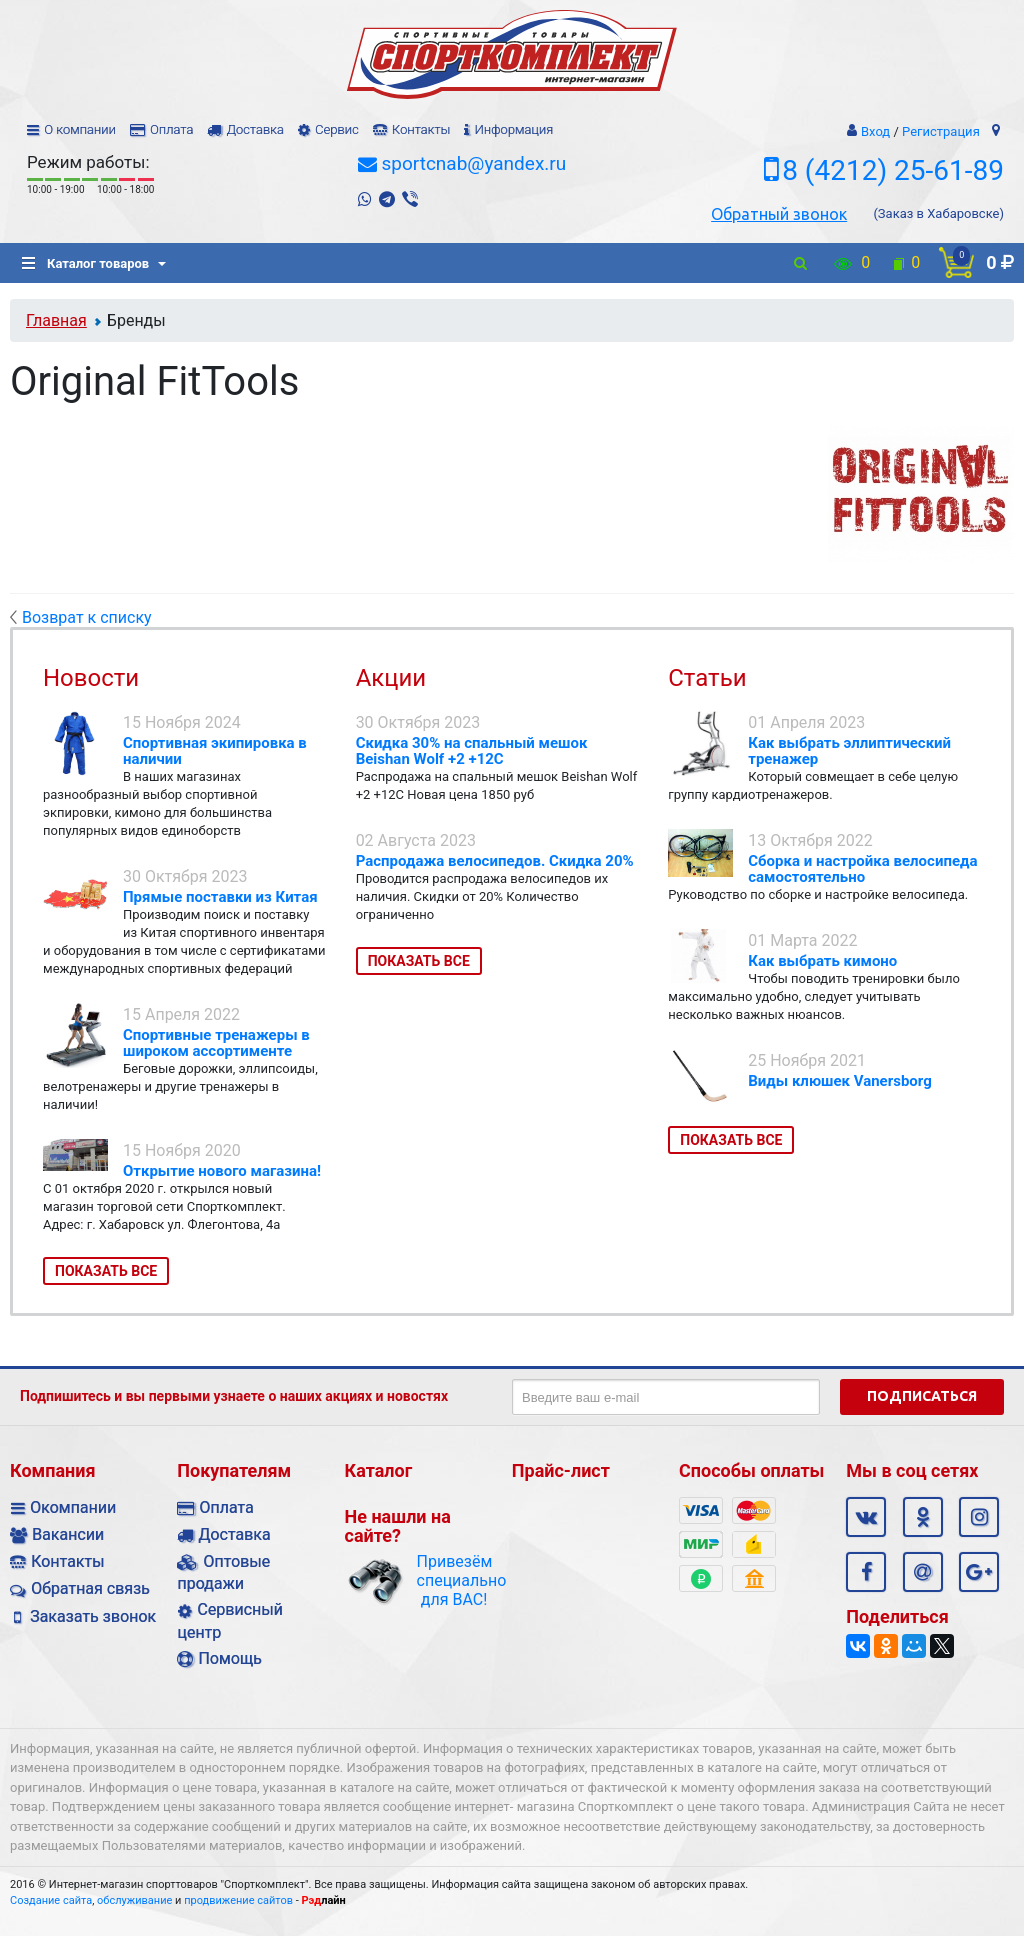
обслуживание (134, 1900)
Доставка (254, 129)
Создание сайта (51, 1900)
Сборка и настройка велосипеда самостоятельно (862, 869)
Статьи (707, 678)
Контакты (421, 129)
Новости (91, 678)
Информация (513, 129)
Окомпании (73, 1507)
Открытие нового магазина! (222, 1171)
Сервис (337, 129)
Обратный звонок (779, 214)
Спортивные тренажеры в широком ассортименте (216, 1043)
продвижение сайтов (238, 1900)
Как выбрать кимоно (822, 961)
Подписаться (922, 1396)
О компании (80, 129)
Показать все (106, 1271)
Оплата (171, 129)
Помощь (229, 1658)
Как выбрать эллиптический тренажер (849, 751)
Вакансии (68, 1534)
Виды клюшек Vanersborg (840, 1081)
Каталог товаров (85, 263)
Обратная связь (90, 1588)
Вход (875, 131)
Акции (391, 678)
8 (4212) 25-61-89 (893, 170)
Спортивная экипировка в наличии (215, 751)
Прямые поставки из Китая (220, 897)
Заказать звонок (93, 1616)
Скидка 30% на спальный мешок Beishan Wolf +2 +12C (472, 751)
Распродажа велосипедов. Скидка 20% (495, 861)
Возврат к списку (81, 617)
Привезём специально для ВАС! (454, 1580)
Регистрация (941, 131)
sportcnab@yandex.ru (473, 163)
